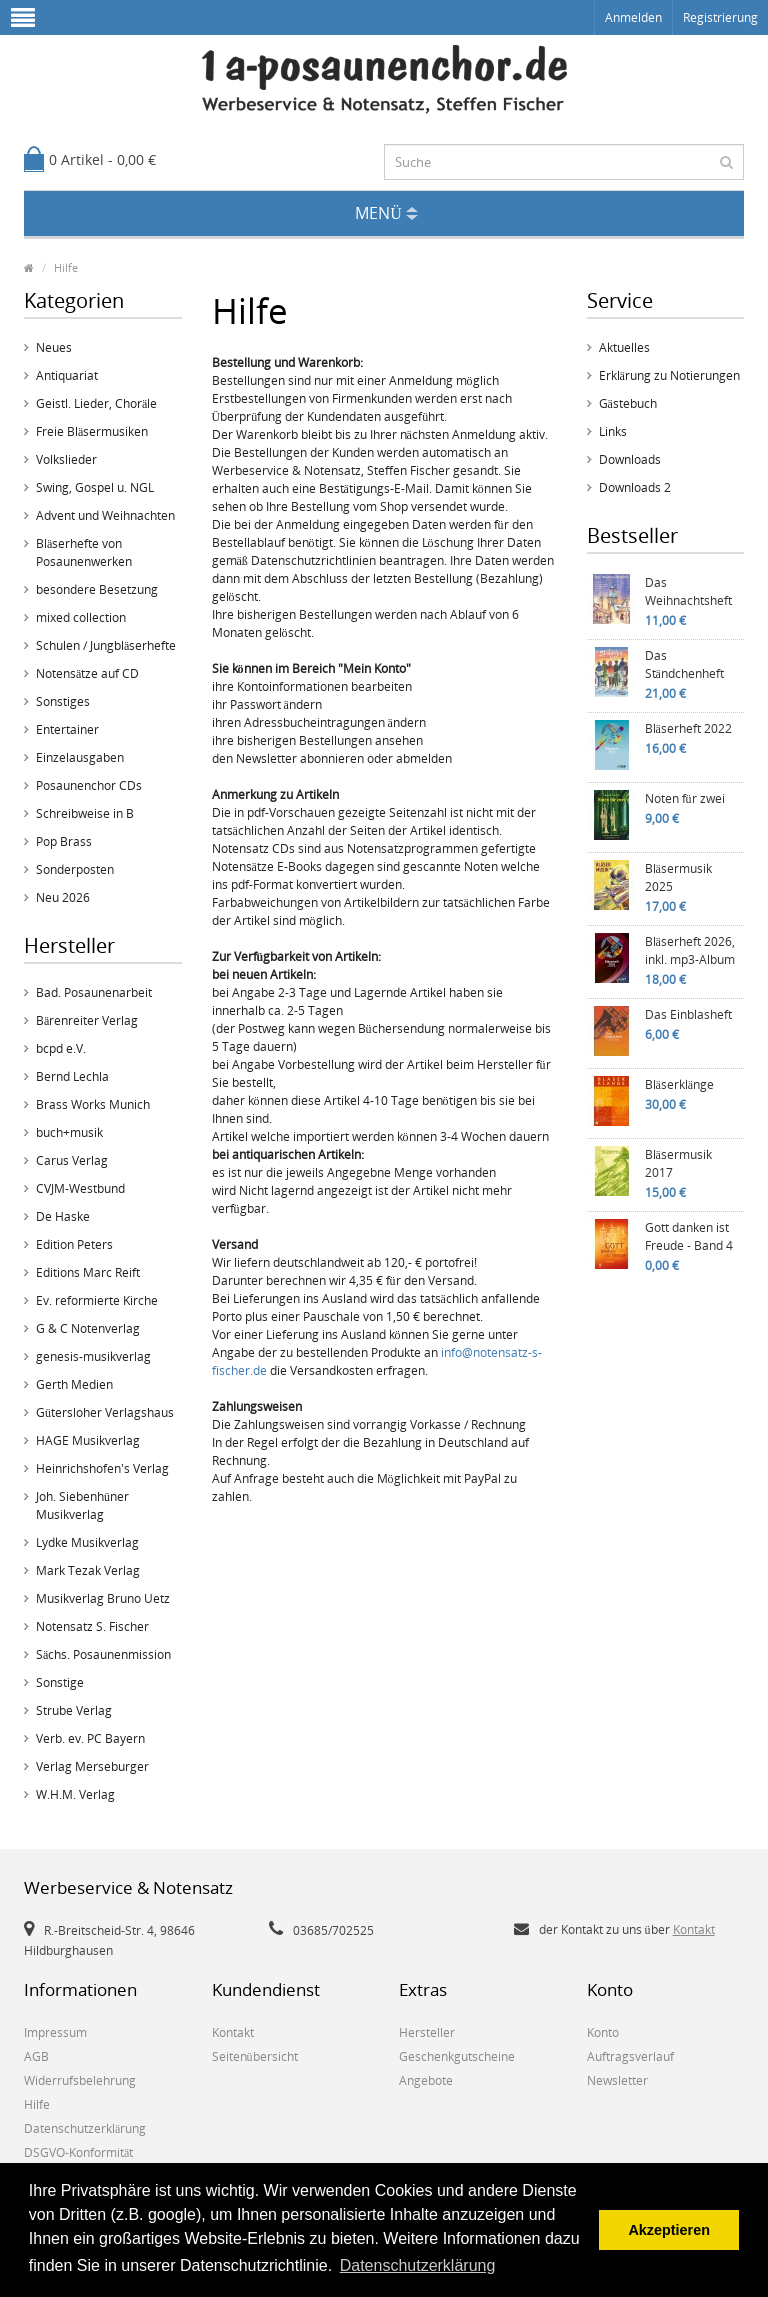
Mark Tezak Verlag (88, 1570)
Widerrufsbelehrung (80, 2080)
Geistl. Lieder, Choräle (96, 403)
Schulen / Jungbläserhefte (106, 645)
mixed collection (81, 617)
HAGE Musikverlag (88, 1440)
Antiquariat (67, 375)
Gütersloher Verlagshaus (105, 1412)
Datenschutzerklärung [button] (418, 2265)
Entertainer (67, 729)
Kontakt (694, 1929)
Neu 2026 (63, 897)
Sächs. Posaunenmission (103, 1654)
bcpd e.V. (61, 1048)
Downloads (630, 459)
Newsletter (617, 2080)
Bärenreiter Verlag (87, 1020)
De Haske (63, 1216)
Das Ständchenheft (684, 664)
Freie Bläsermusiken (92, 431)
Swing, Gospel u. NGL (95, 487)
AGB (36, 2056)
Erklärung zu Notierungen (669, 375)
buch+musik (69, 1132)
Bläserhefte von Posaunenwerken (84, 552)
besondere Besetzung (97, 589)
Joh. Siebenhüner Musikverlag (82, 1505)
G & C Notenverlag (88, 1328)
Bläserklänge (680, 1084)
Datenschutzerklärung (85, 2128)
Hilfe (66, 267)
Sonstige (60, 1682)
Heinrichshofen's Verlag (102, 1468)
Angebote (426, 2080)
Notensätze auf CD (87, 673)
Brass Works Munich (93, 1104)
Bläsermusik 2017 (678, 1163)
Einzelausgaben (80, 757)
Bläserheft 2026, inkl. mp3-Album (690, 950)
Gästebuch (628, 403)
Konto (603, 2032)
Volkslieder (66, 459)
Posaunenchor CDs (89, 785)
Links (613, 431)
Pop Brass (64, 841)
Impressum (55, 2032)
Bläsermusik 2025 (678, 877)
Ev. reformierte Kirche (97, 1300)
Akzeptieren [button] (669, 2230)
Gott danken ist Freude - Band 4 (689, 1236)
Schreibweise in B (85, 813)
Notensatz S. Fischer (92, 1626)
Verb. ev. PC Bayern (90, 1738)
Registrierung (720, 17)
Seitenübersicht (255, 2056)
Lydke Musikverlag (87, 1542)
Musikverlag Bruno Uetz (103, 1598)
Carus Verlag (72, 1160)
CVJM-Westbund (80, 1188)
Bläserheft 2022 (688, 728)
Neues (54, 347)
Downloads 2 (635, 487)
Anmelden (633, 17)
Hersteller (427, 2032)
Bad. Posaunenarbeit (94, 992)
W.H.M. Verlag (75, 1794)
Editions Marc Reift (88, 1272)
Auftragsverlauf (630, 2056)
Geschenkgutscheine (457, 2056)
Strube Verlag (74, 1710)
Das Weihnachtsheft (688, 591)
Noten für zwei (685, 798)
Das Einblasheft (688, 1014)
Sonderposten (75, 869)
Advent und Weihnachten (105, 515)
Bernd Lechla (72, 1076)
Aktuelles (624, 347)
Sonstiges (63, 701)
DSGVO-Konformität (78, 2152)
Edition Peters (74, 1244)
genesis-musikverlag (93, 1356)
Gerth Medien (74, 1384)
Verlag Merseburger (92, 1766)
